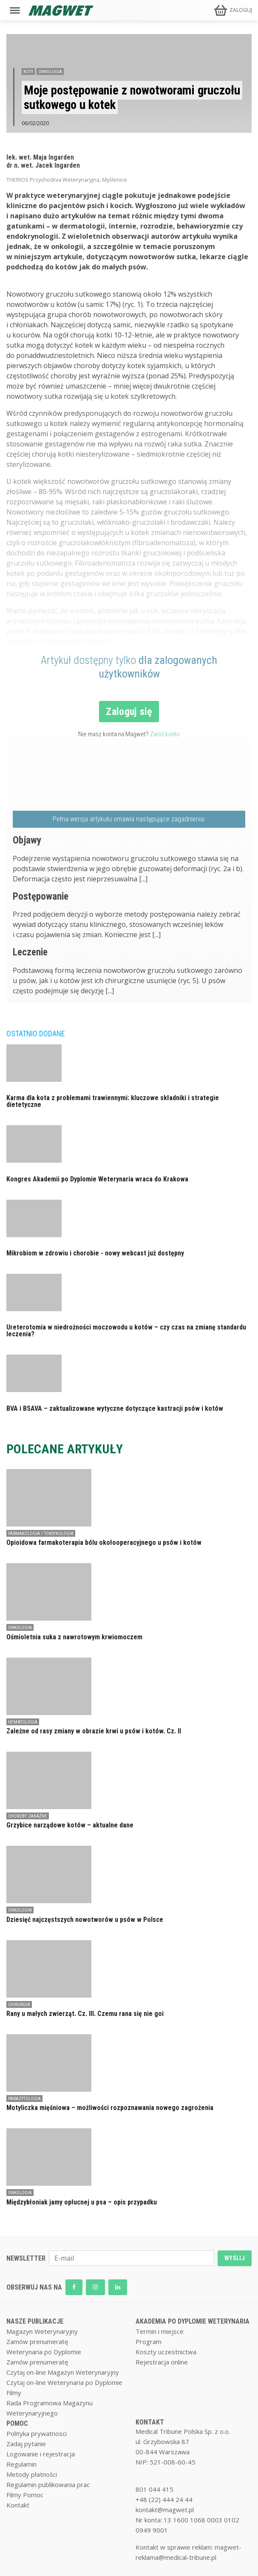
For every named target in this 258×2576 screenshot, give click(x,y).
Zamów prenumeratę (37, 2341)
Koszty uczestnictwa (166, 2351)
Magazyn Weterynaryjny (42, 2331)
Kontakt (17, 2505)
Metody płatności (31, 2474)
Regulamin (21, 2464)
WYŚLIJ (234, 2258)
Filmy (13, 2392)
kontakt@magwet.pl (165, 2509)
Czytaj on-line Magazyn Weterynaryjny (62, 2372)
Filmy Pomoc (24, 2494)
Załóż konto (165, 734)
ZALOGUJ (241, 10)
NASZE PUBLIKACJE (34, 2321)
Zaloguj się (129, 712)
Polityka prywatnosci (36, 2433)
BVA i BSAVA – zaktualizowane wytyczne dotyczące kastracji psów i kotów (114, 1408)
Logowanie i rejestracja (40, 2454)
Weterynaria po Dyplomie (43, 2351)
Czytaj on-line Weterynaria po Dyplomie (64, 2382)
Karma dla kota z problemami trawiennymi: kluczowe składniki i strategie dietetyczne (112, 1101)
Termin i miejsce (160, 2331)
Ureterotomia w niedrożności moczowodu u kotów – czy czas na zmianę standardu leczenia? (126, 1330)
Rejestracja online (162, 2362)
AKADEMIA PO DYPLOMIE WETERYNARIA (192, 2321)
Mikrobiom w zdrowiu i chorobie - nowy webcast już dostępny (95, 1253)
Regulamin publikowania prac (48, 2484)
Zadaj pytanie (26, 2443)
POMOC (17, 2423)
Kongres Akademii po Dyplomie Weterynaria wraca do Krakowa (97, 1179)
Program (149, 2341)
